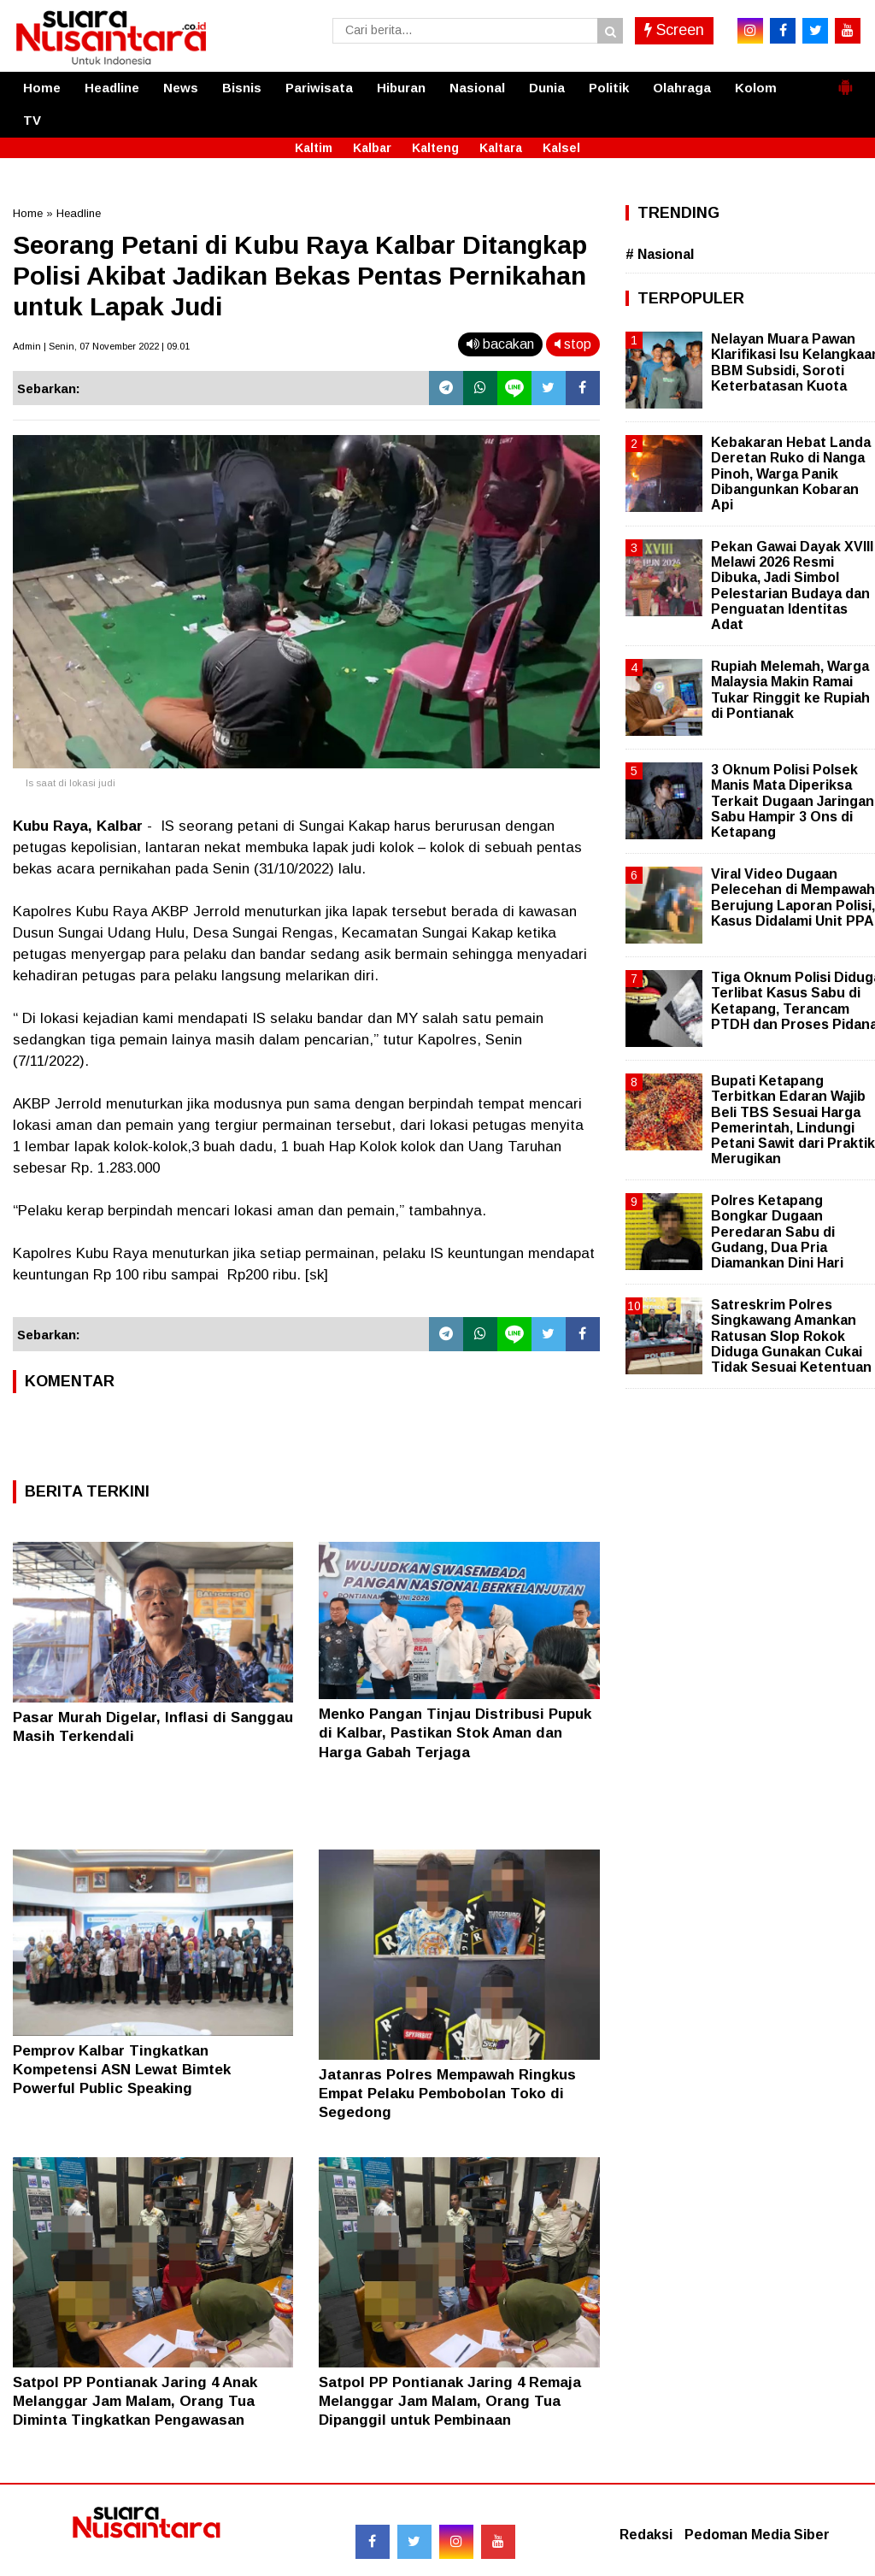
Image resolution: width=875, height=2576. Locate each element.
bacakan (500, 344)
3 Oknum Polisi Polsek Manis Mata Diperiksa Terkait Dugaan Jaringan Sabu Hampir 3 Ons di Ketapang (792, 800)
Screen (674, 29)
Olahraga (682, 87)
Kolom (756, 87)
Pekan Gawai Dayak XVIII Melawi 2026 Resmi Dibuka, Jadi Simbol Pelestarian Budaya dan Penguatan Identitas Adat (792, 585)
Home (42, 87)
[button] (845, 80)
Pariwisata (319, 87)
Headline (112, 87)
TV (32, 120)
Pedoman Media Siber (757, 2534)
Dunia (547, 87)
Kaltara (500, 148)
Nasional (477, 87)
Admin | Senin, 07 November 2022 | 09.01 (101, 346)
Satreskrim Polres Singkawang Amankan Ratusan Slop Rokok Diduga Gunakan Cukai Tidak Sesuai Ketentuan (791, 1335)
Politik (609, 87)
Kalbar (372, 148)
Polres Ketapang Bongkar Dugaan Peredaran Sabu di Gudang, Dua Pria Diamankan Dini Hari (777, 1231)
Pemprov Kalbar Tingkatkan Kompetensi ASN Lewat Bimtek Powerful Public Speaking (122, 2070)
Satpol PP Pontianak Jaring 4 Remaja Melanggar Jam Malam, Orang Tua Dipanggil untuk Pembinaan (450, 2401)
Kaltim (313, 148)
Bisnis (241, 87)
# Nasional (659, 254)
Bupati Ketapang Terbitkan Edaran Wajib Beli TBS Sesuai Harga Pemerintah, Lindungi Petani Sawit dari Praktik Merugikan (793, 1119)
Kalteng (435, 148)
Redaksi (646, 2534)
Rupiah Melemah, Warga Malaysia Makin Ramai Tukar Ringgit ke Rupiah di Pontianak (790, 689)
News (180, 87)
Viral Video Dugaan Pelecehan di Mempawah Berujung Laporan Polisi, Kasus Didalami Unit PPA (793, 897)
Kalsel (561, 148)
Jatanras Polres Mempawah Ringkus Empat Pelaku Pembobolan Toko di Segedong (447, 2093)
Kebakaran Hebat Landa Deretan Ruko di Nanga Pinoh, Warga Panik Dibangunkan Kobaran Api (791, 473)
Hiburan (401, 87)
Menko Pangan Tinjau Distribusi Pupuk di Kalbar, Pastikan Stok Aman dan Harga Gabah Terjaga (455, 1733)
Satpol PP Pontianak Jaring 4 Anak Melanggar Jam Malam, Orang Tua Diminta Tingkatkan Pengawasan (135, 2401)
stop (573, 344)
